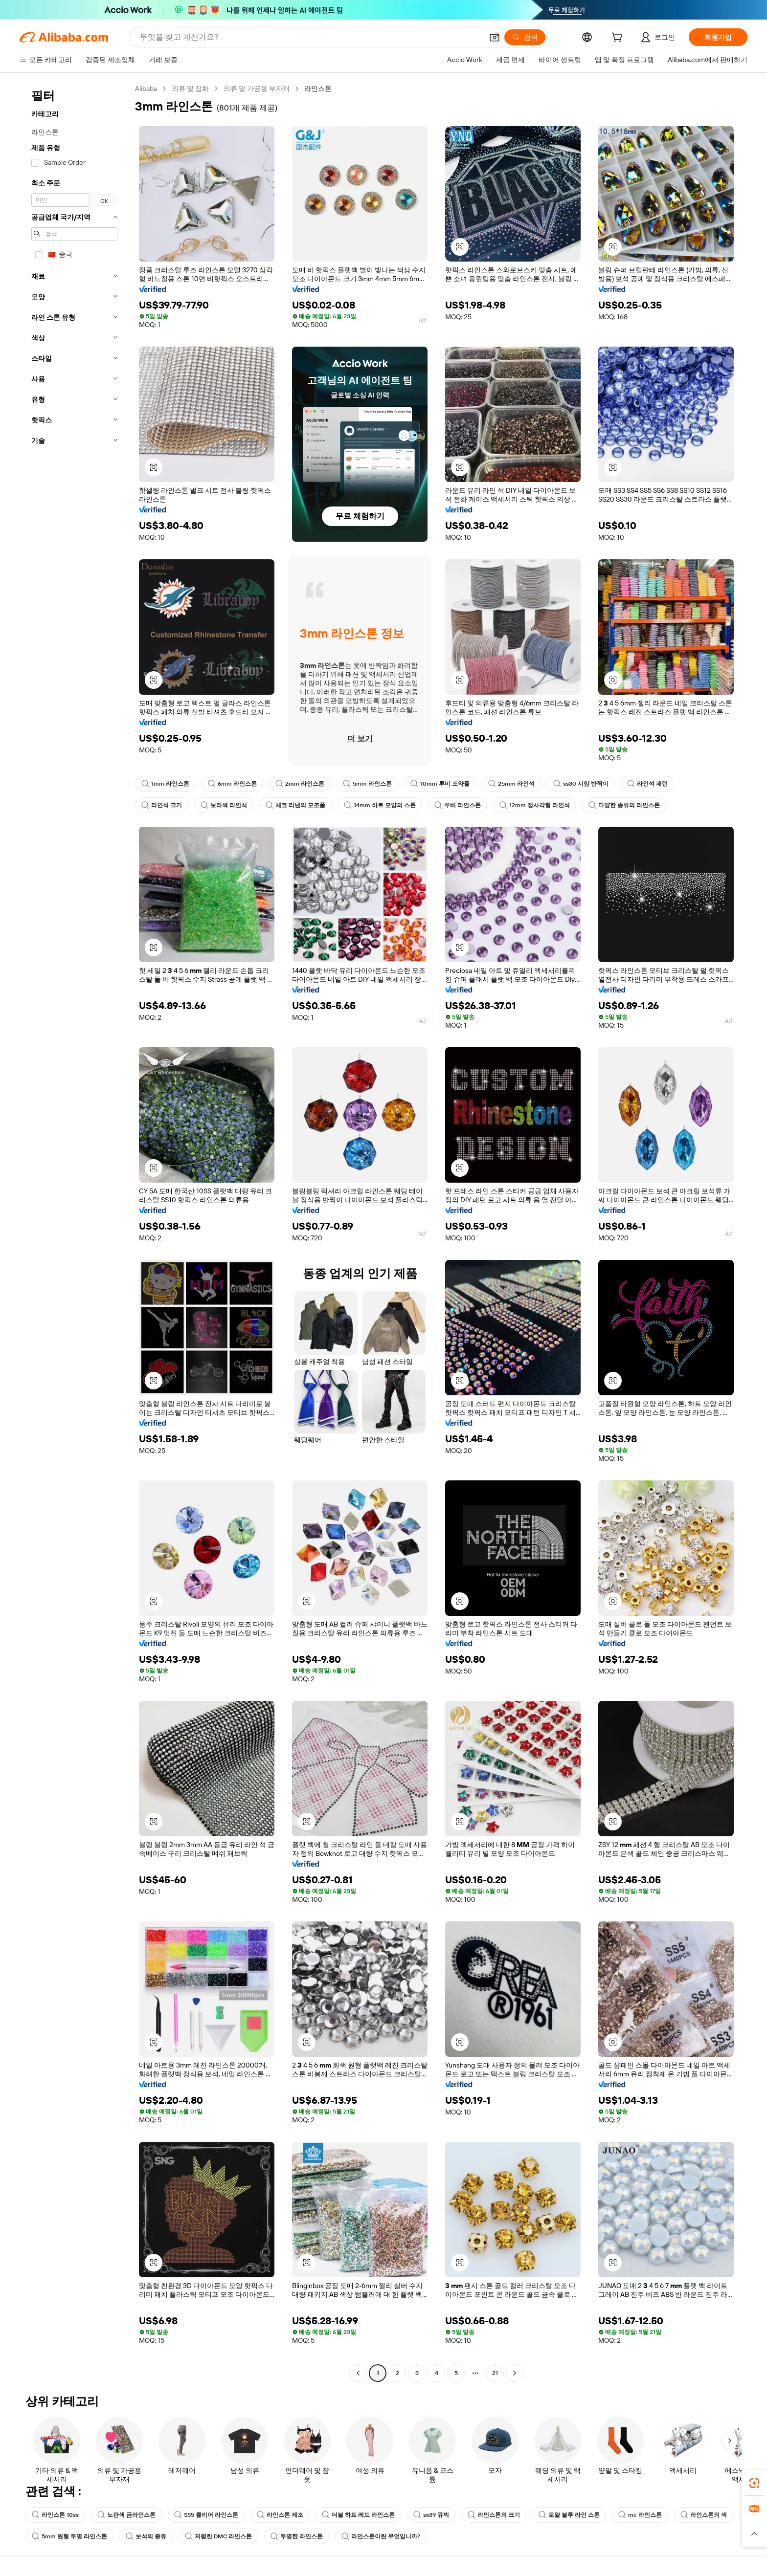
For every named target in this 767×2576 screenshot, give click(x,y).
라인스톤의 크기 (494, 2515)
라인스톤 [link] (318, 88)
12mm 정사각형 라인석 (534, 805)
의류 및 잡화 (190, 88)
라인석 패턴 (647, 784)
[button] (494, 37)
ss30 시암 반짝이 (581, 784)
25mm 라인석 (511, 784)
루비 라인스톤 (457, 805)
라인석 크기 (161, 805)
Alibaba (146, 88)
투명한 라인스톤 (297, 2536)
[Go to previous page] (358, 2373)
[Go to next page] (514, 2373)
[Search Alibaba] (310, 37)
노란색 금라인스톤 (126, 2515)
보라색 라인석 (224, 805)
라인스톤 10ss (55, 2515)
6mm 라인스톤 (232, 784)
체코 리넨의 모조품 (295, 805)
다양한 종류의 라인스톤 (624, 805)
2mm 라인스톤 (299, 784)
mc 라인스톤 (640, 2515)
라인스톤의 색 (703, 2515)
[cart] (618, 39)
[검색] (524, 37)
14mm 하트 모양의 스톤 (380, 805)
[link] (754, 2483)
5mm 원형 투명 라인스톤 (69, 2536)
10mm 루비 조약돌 (440, 784)
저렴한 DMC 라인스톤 (218, 2536)
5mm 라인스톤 (367, 784)
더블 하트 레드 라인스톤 (358, 2515)
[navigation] (74, 1232)
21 (495, 2373)
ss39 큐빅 (431, 2515)
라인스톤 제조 (280, 2515)
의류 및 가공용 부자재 (257, 88)
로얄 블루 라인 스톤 (569, 2515)
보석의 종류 (146, 2536)
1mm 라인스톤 (165, 784)
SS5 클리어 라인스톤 (206, 2515)
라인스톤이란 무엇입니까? (380, 2536)
